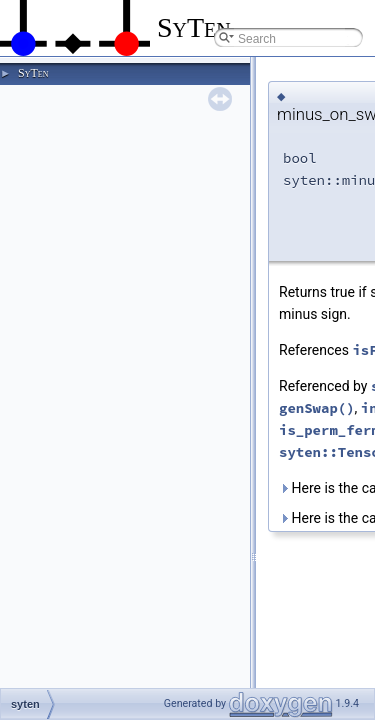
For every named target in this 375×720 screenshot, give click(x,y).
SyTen (33, 73)
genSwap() (317, 408)
